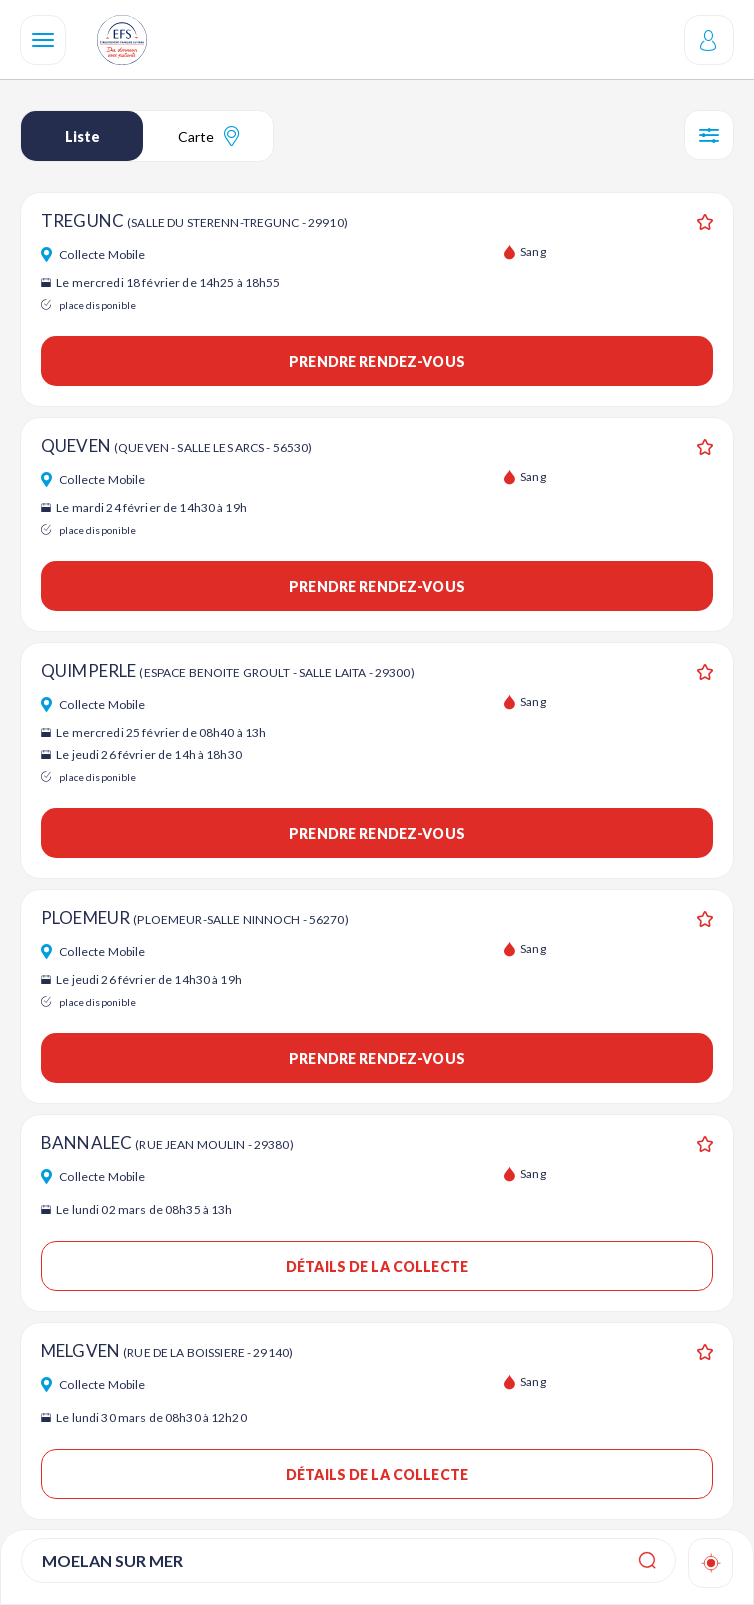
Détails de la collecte (377, 1266)
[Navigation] (43, 40)
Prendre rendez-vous (377, 361)
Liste (82, 136)
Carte (208, 136)
